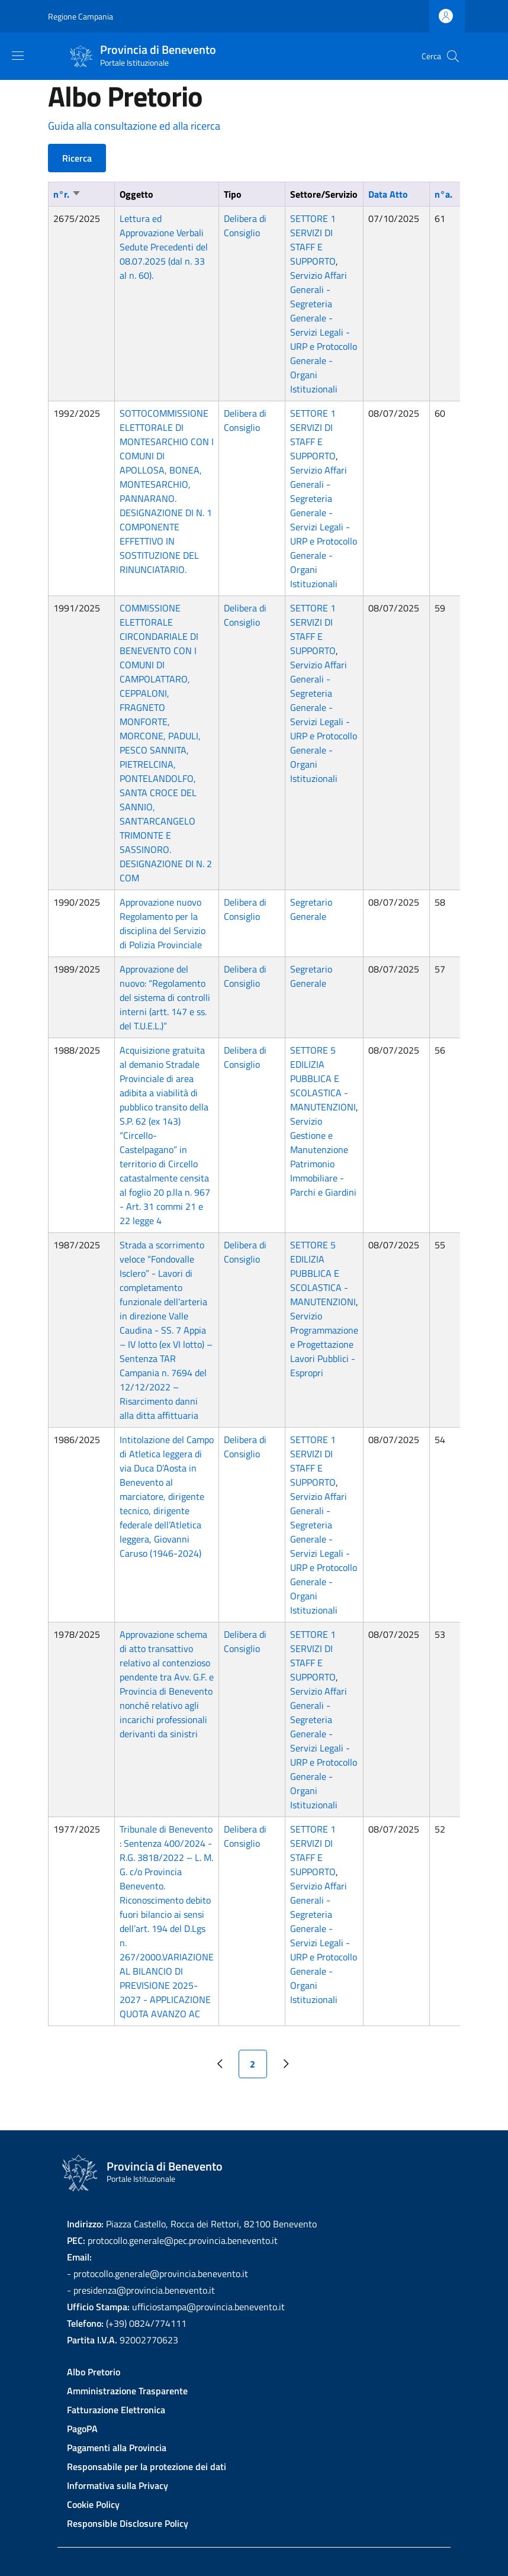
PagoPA (82, 2429)
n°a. (443, 194)
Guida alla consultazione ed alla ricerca (134, 126)
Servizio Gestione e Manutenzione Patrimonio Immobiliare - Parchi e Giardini (323, 1156)
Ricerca (77, 158)
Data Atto (388, 194)
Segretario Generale (311, 909)
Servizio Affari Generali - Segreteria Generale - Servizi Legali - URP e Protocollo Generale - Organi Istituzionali (323, 332)
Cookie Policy (93, 2504)
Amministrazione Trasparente (127, 2391)
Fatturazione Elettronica (116, 2410)
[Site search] (453, 56)
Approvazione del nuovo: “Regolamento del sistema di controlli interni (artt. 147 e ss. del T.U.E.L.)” (165, 997)
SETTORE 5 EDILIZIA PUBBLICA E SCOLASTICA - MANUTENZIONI (323, 1078)
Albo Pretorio (93, 2372)
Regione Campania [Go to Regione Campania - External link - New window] (80, 16)
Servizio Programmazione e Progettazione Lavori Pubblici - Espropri (324, 1344)
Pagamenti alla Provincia (116, 2447)
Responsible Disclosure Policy (127, 2523)
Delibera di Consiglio (245, 225)
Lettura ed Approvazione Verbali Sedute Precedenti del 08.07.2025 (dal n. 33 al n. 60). (164, 246)
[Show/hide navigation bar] (17, 55)
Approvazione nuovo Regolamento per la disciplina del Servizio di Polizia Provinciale (162, 923)
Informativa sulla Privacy (117, 2485)
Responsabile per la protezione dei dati (146, 2466)
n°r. (67, 194)
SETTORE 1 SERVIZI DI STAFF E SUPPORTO (313, 239)
